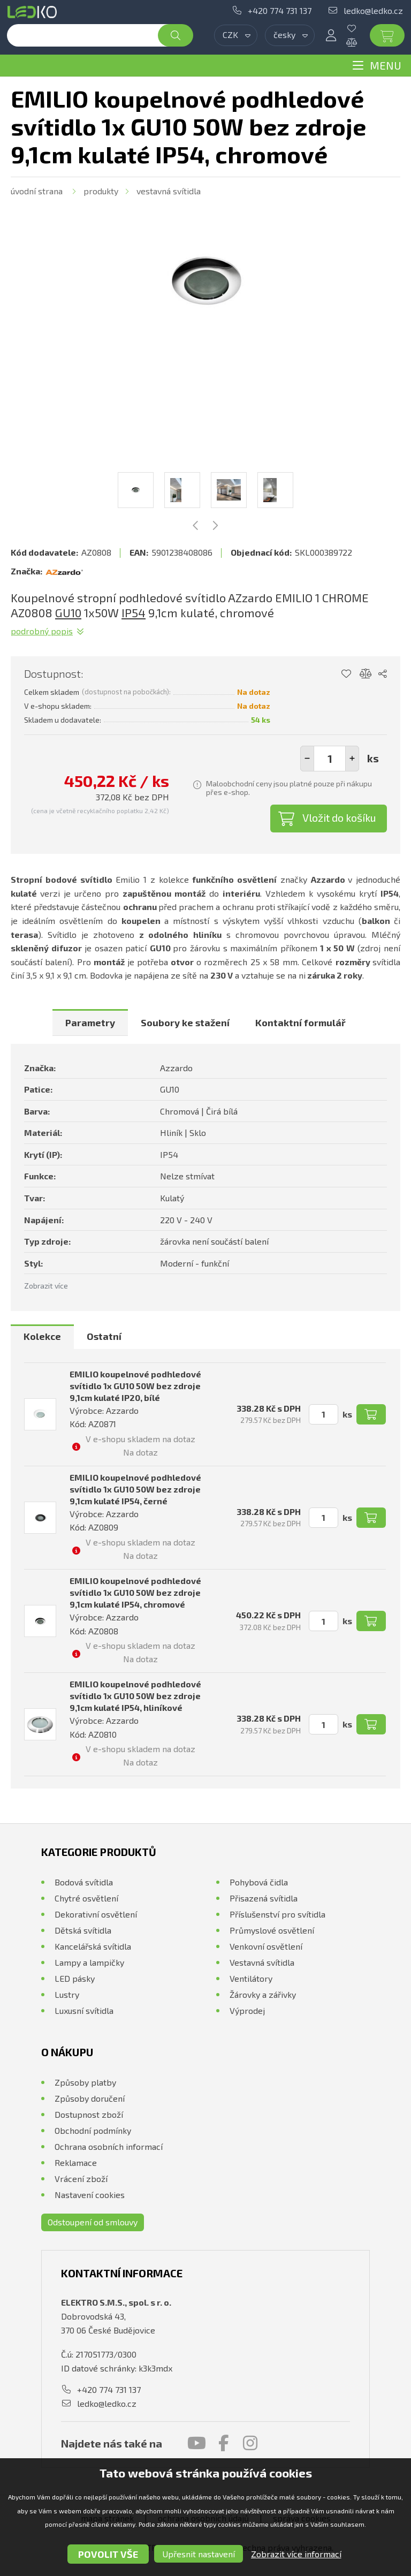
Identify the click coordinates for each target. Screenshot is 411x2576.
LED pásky (75, 1978)
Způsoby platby (85, 2082)
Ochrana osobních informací (109, 2146)
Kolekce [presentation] (42, 1336)
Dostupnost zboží (89, 2114)
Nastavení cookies (90, 2194)
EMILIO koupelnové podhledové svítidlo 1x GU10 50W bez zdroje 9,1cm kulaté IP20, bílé (135, 1386)
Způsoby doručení (90, 2098)
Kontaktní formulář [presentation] (300, 1022)
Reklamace (76, 2162)
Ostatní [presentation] (104, 1336)
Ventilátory (251, 1978)
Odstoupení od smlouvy (93, 2222)
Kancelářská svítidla (93, 1946)
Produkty (100, 191)
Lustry (67, 1994)
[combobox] (235, 35)
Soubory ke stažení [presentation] (185, 1022)
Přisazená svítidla (264, 1898)
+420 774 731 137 (279, 10)
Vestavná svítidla (168, 191)
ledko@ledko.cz (373, 10)
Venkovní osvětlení (266, 1946)
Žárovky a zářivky (263, 1994)
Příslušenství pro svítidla (277, 1914)
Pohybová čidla (259, 1882)
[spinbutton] (329, 758)
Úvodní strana (37, 191)
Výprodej (247, 2010)
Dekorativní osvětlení (96, 1914)
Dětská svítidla (83, 1930)
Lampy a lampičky (89, 1962)
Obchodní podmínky (93, 2130)
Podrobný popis (42, 631)
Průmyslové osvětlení (272, 1930)
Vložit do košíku (339, 817)
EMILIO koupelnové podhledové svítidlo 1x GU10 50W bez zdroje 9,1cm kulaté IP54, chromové (135, 1592)
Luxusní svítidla (84, 2010)
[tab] (90, 1022)
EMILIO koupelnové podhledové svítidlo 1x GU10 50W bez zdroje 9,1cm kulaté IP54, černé (135, 1489)
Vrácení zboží (81, 2178)
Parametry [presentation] (90, 1022)
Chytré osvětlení (86, 1898)
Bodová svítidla (84, 1882)
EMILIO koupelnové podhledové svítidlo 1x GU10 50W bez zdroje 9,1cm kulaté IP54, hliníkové (135, 1696)
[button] (352, 758)
